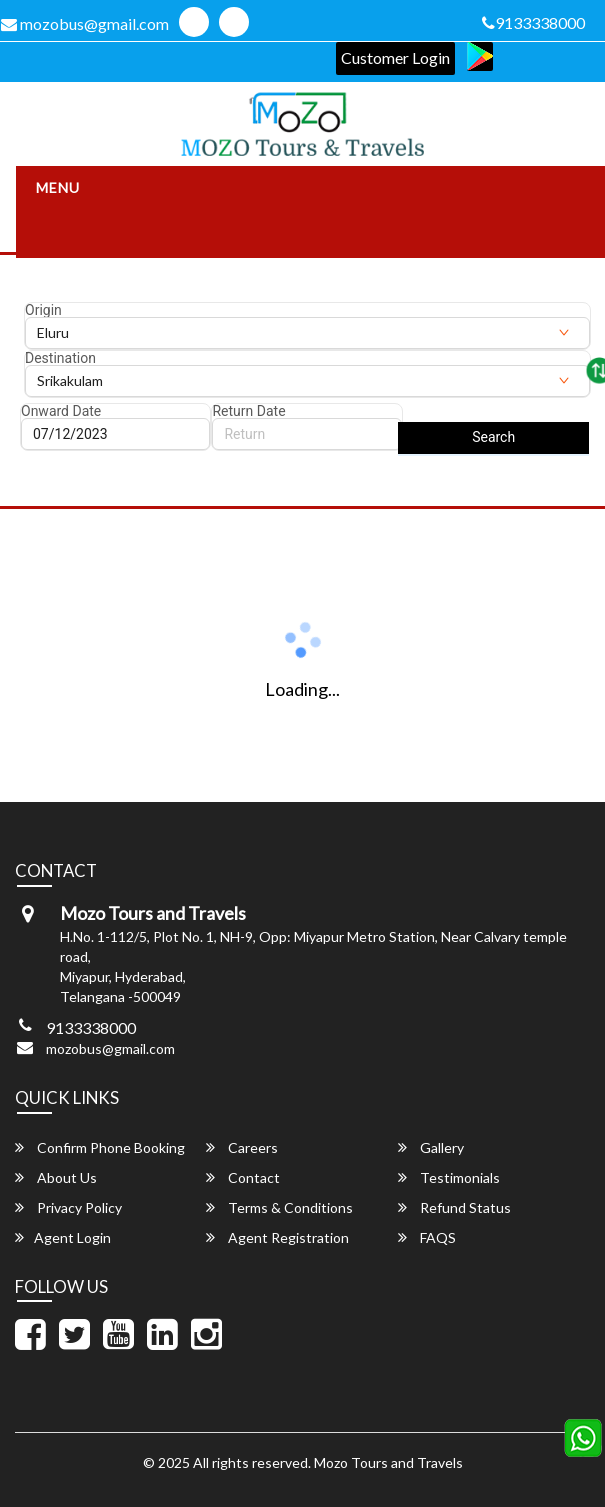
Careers (242, 1147)
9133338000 (533, 22)
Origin (43, 310)
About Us (56, 1177)
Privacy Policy (68, 1207)
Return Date (248, 411)
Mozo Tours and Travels (388, 1462)
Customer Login (395, 57)
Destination (60, 358)
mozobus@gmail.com (110, 1048)
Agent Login (63, 1237)
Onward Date (61, 411)
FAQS (427, 1237)
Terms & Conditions (279, 1207)
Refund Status (454, 1207)
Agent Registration (277, 1237)
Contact (243, 1177)
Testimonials (449, 1177)
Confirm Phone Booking (100, 1147)
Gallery (431, 1147)
